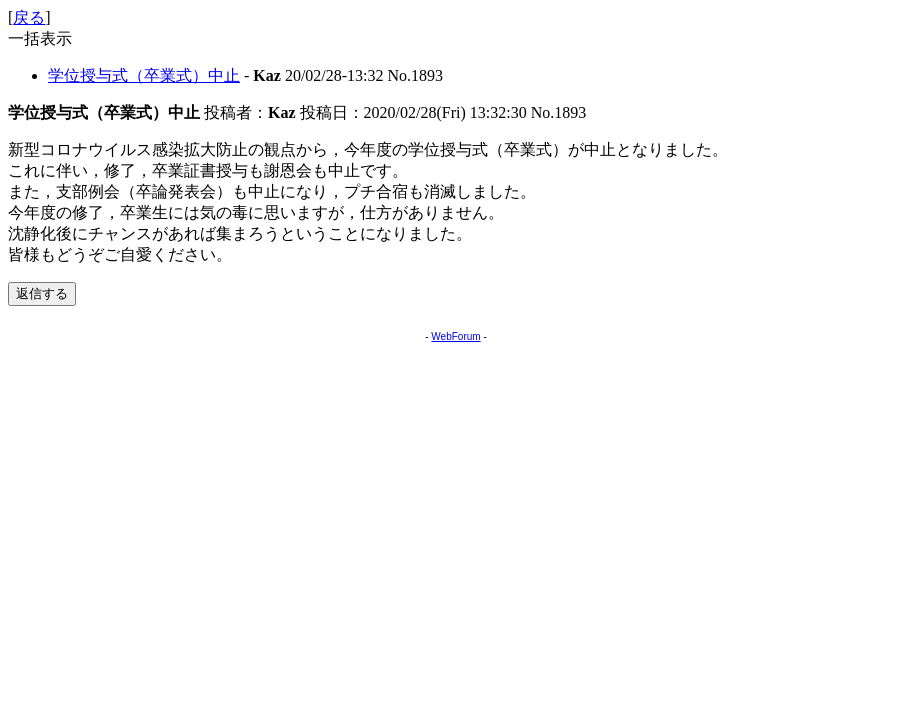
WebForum (455, 336)
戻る (29, 17)
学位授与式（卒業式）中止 (144, 75)
